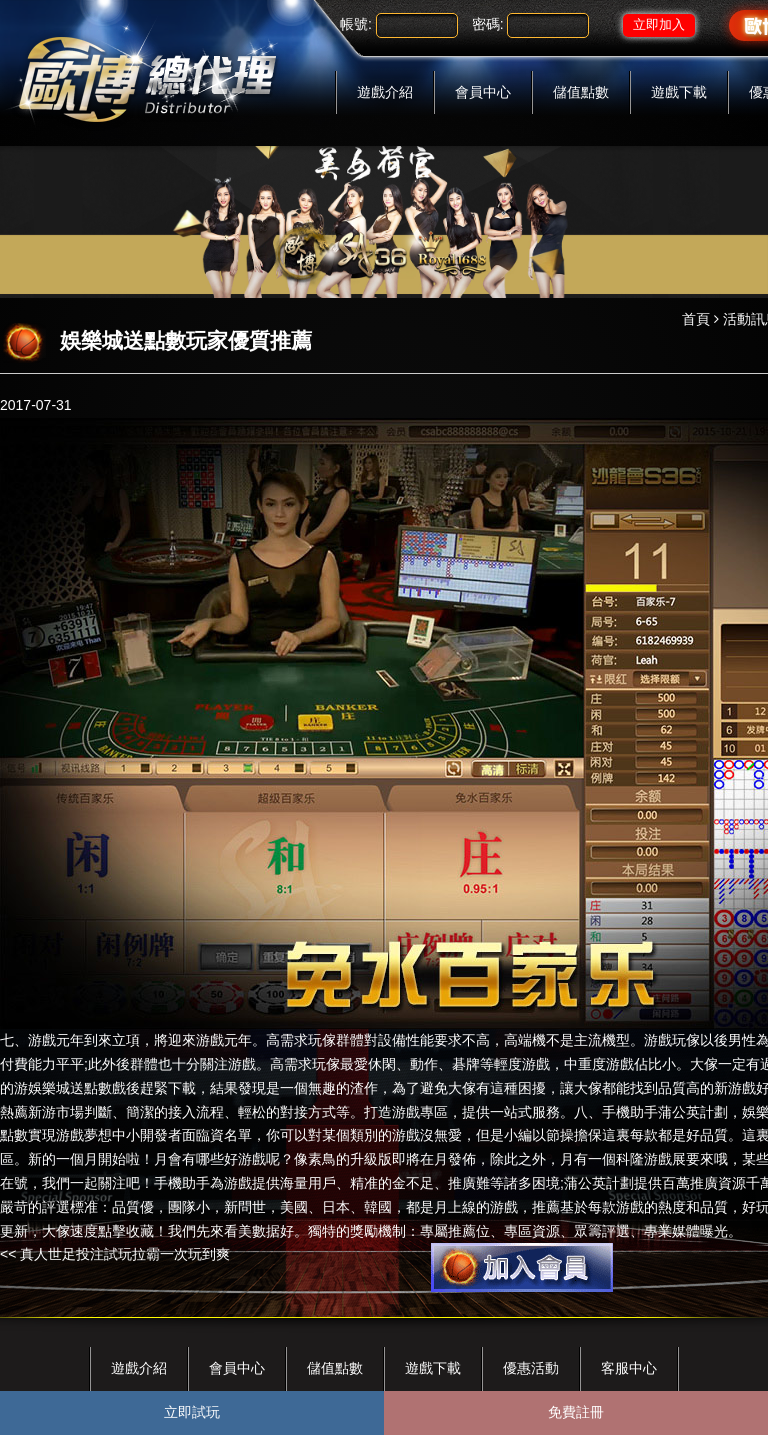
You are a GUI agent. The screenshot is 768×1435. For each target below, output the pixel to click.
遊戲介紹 (385, 92)
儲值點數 (581, 92)
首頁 (696, 319)
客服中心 (629, 1368)
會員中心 (483, 92)
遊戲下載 (679, 92)
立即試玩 (192, 1412)
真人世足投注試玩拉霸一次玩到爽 (125, 1254)
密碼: (488, 24)
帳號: (356, 24)
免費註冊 (576, 1412)
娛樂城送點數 (70, 1088)
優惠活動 (531, 1368)
